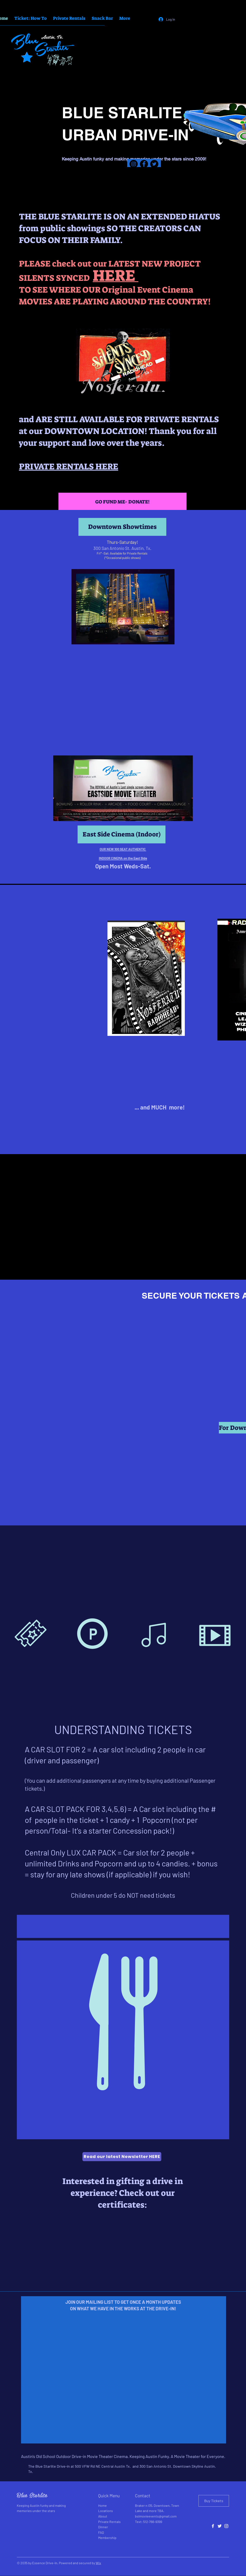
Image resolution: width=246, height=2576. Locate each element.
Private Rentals (109, 2522)
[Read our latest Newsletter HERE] (121, 2156)
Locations (105, 2511)
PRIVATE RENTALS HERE (68, 466)
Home (102, 2505)
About (102, 2516)
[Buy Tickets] (213, 2501)
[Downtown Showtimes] (122, 527)
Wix (98, 2563)
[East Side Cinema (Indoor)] (121, 834)
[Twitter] (154, 164)
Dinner (103, 2527)
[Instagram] (134, 164)
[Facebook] (144, 164)
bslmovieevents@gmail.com (156, 2516)
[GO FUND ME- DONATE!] (122, 502)
